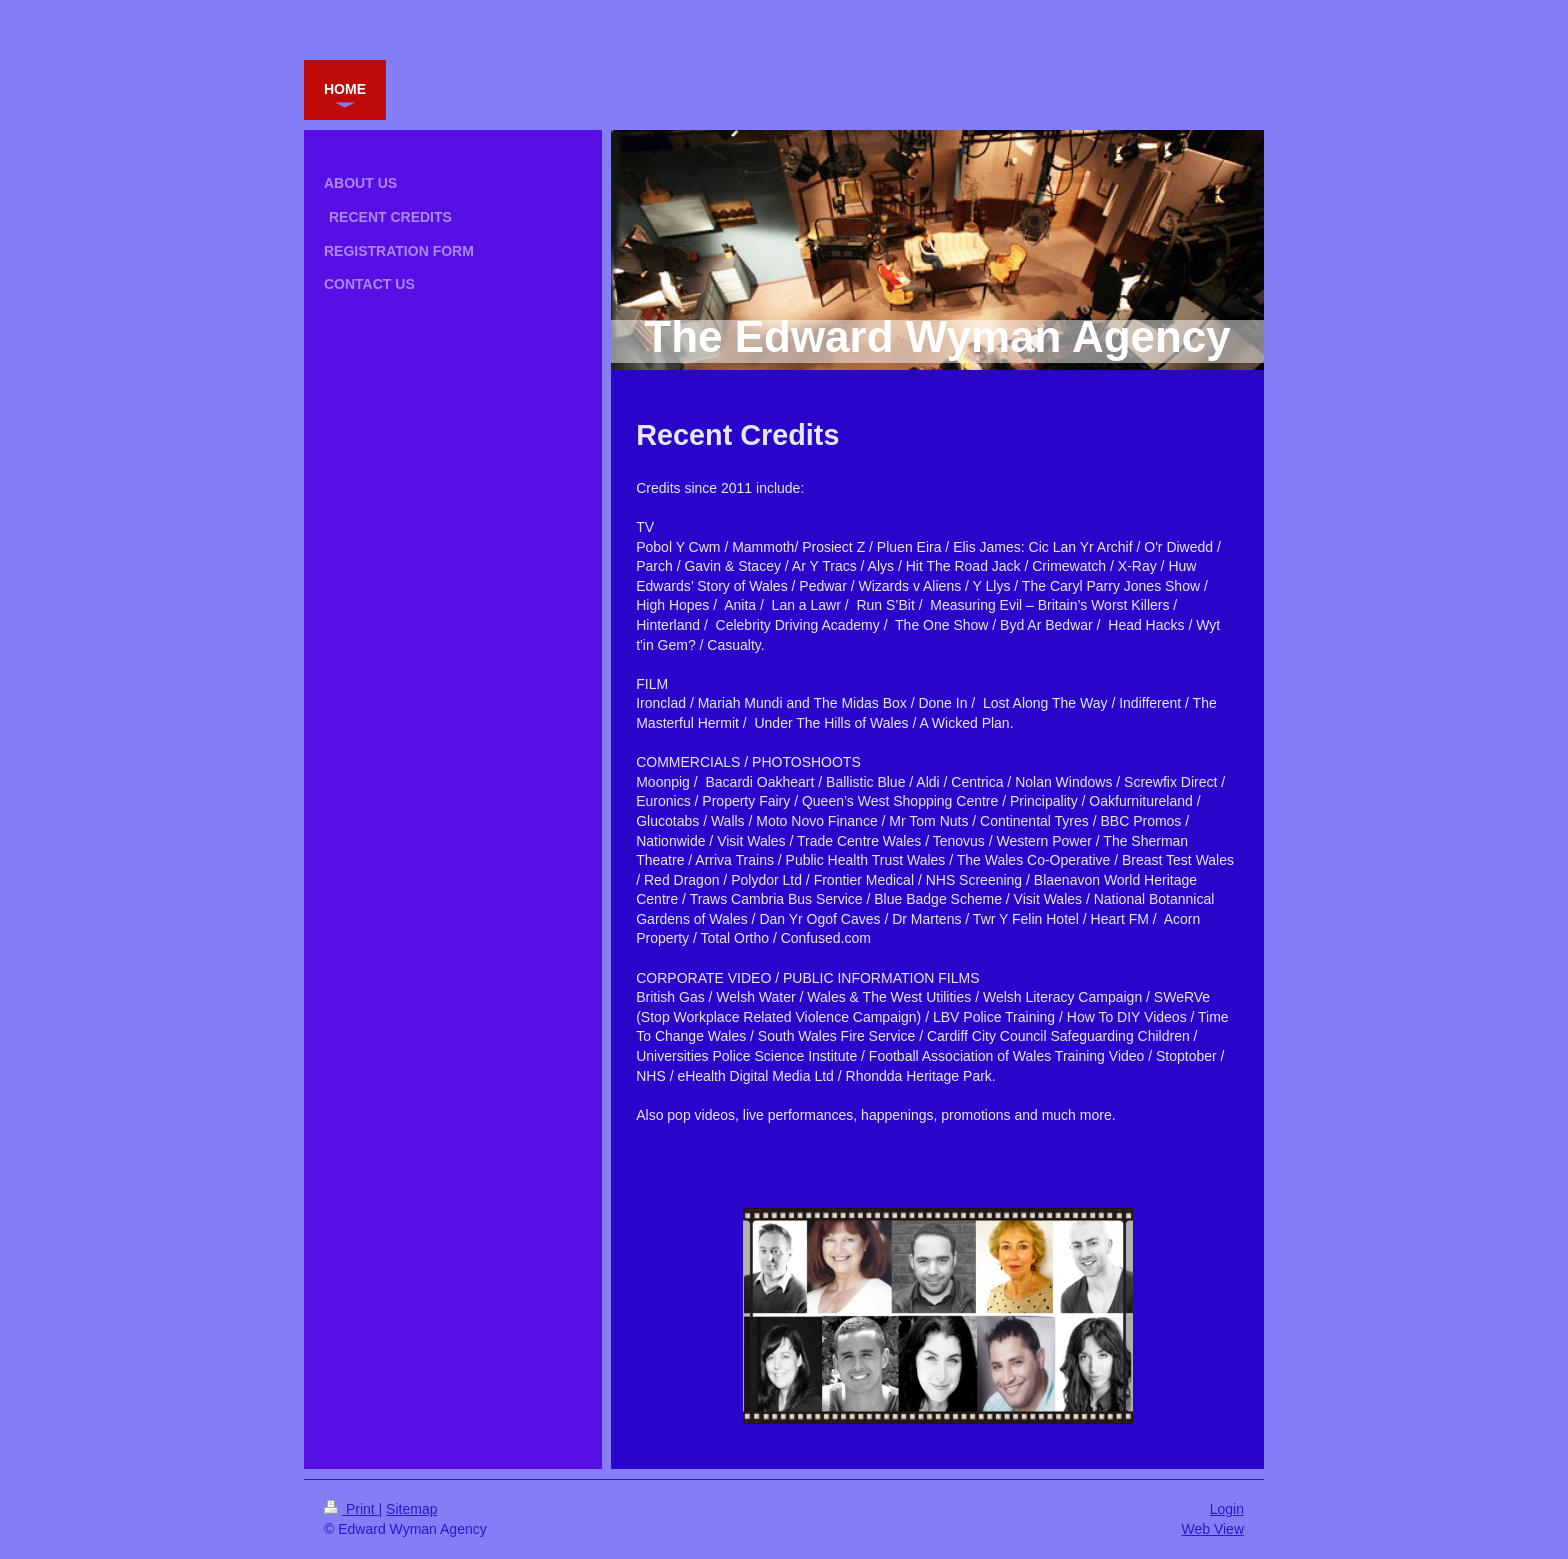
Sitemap (411, 1509)
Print (351, 1509)
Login (1227, 1509)
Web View (1212, 1529)
